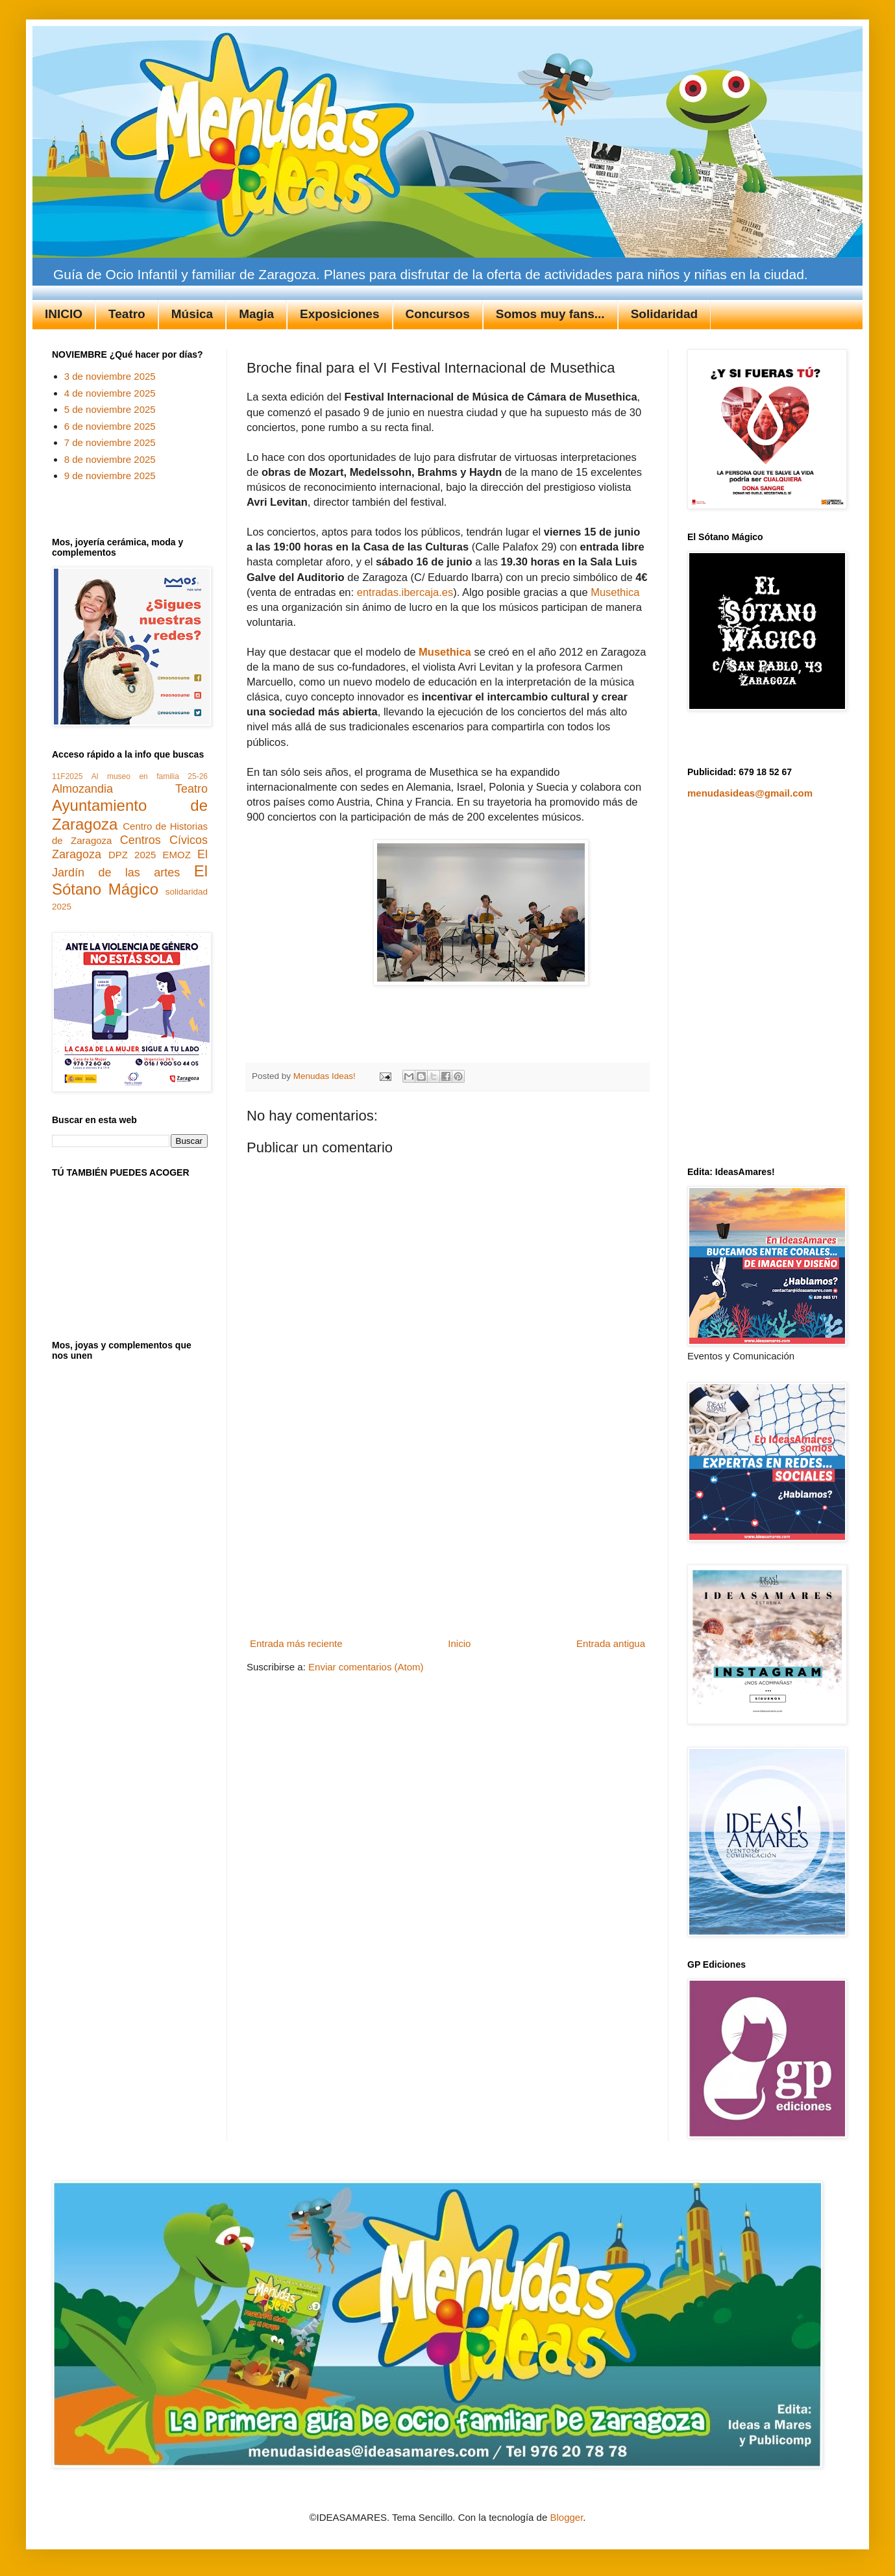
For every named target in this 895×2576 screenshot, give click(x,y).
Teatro (126, 314)
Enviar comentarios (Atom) (366, 1666)
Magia (256, 314)
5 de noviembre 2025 (110, 409)
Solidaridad (664, 314)
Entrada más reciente (296, 1643)
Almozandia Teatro (130, 788)
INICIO (63, 314)
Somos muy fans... (550, 314)
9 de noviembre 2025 (110, 475)
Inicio (459, 1643)
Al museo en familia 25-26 (150, 776)
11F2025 (67, 776)
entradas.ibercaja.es (405, 592)
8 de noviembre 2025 (110, 459)
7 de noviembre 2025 (110, 442)
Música (192, 314)
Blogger (566, 2517)
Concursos (438, 314)
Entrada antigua (610, 1643)
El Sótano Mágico (130, 880)
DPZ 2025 (132, 854)
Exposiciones (340, 314)
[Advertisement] (447, 1536)
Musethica (615, 592)
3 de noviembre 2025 (110, 376)
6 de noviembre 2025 (110, 426)
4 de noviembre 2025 (110, 393)
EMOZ (177, 854)
